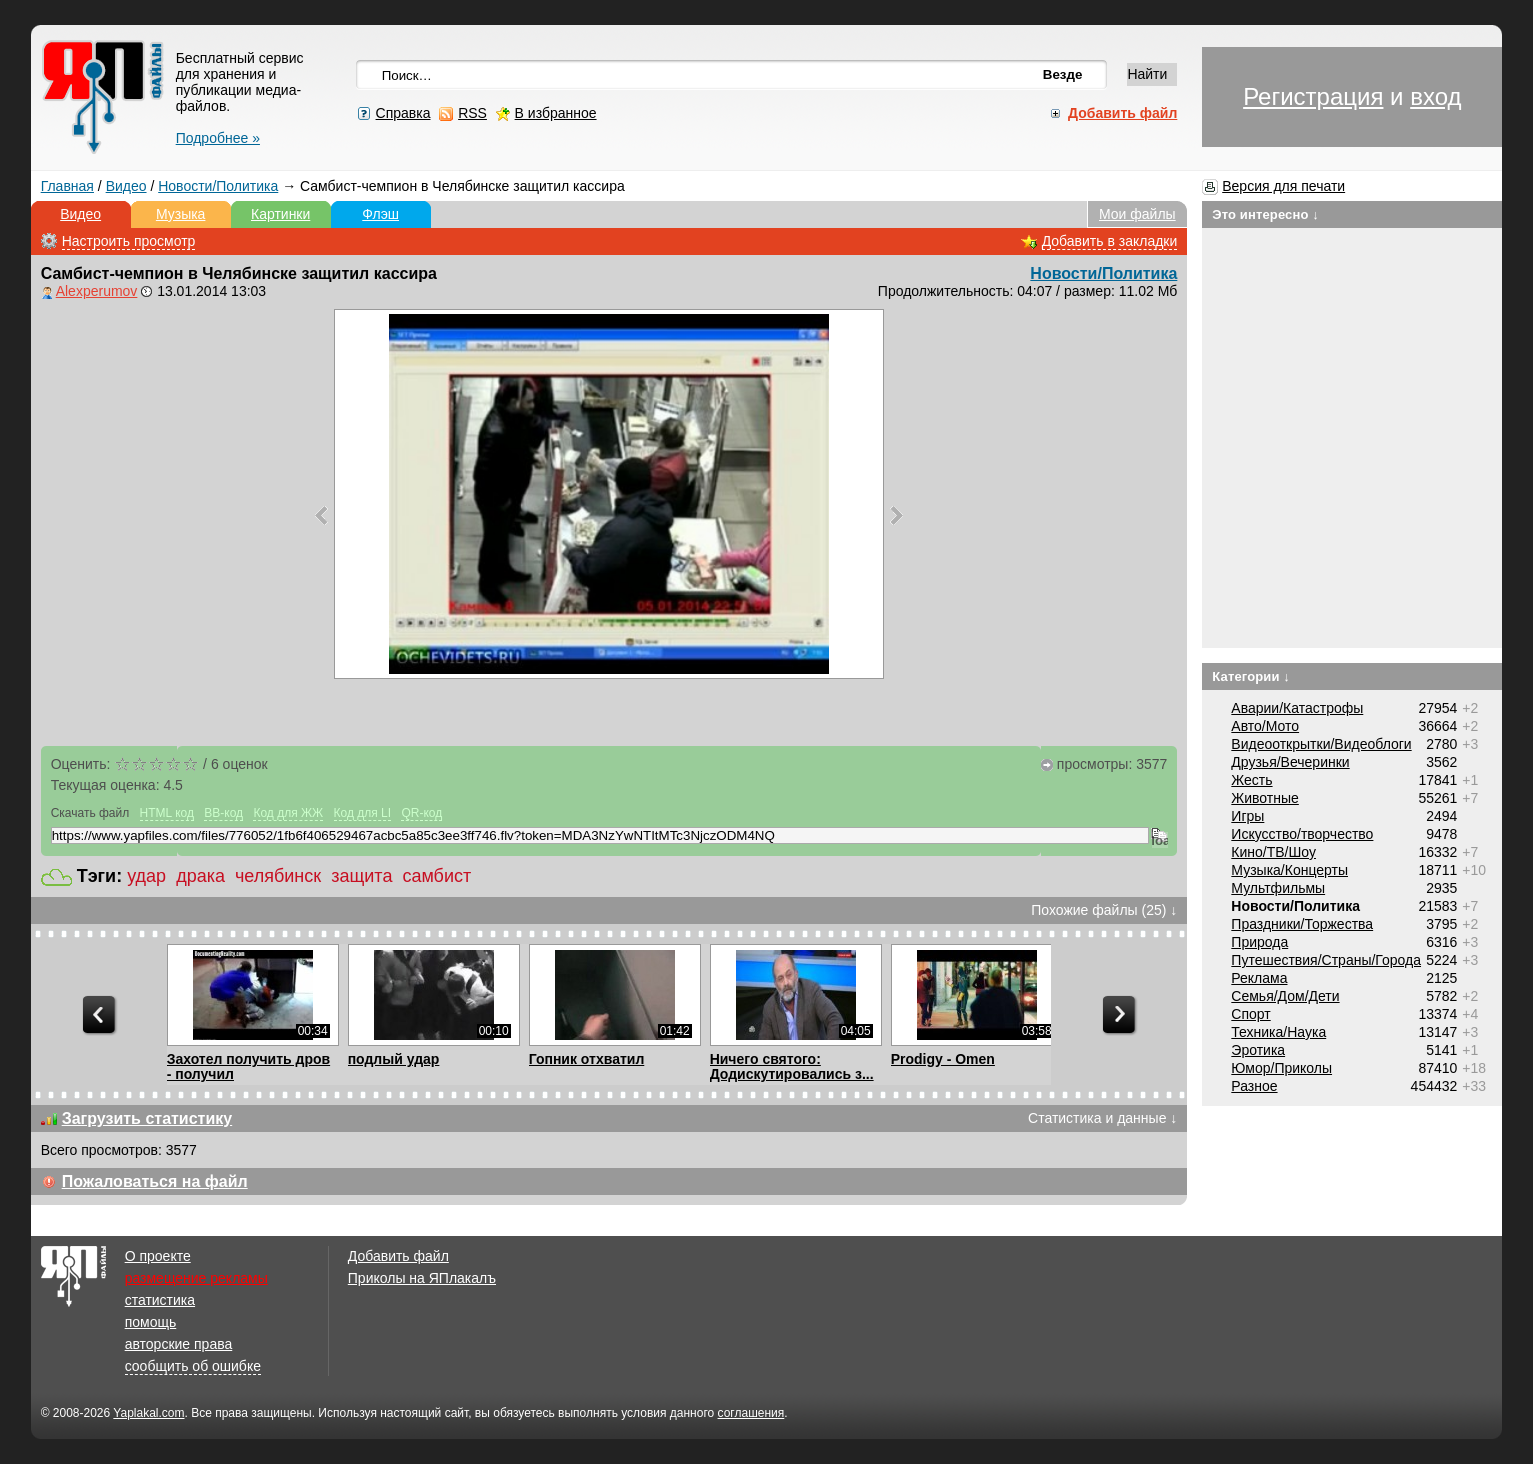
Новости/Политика (218, 186)
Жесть (1251, 780)
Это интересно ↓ (1265, 214)
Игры (1247, 816)
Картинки (280, 214)
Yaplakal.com (148, 1413)
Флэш (380, 214)
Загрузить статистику (147, 1118)
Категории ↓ (1251, 676)
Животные (1265, 798)
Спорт (1250, 1014)
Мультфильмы (1278, 888)
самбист (436, 876)
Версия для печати (1283, 186)
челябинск (278, 876)
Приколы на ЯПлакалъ (422, 1278)
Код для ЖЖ (288, 813)
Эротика (1258, 1050)
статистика (160, 1300)
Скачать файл (90, 813)
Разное (1254, 1086)
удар (146, 876)
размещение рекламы (196, 1278)
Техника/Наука (1278, 1032)
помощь (151, 1322)
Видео (126, 186)
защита (361, 876)
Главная (67, 186)
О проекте (158, 1256)
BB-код (223, 813)
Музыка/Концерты (1289, 870)
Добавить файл (398, 1256)
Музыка (181, 214)
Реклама (1259, 978)
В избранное (556, 113)
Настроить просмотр (129, 241)
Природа (1259, 942)
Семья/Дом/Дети (1285, 996)
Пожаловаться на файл (155, 1181)
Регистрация (1313, 96)
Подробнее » (218, 138)
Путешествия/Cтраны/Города (1326, 960)
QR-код (421, 813)
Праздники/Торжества (1302, 924)
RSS (472, 113)
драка (200, 876)
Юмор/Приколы (1281, 1068)
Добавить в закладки (1110, 241)
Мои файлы (1137, 214)
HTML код (167, 813)
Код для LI (363, 813)
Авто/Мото (1265, 726)
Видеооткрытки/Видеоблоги (1321, 744)
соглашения (751, 1413)
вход (1435, 96)
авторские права (179, 1344)
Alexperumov (97, 291)
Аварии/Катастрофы (1297, 708)
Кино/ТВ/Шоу (1273, 852)
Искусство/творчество (1302, 834)
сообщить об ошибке (193, 1366)
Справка (403, 113)
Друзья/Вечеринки (1290, 762)
